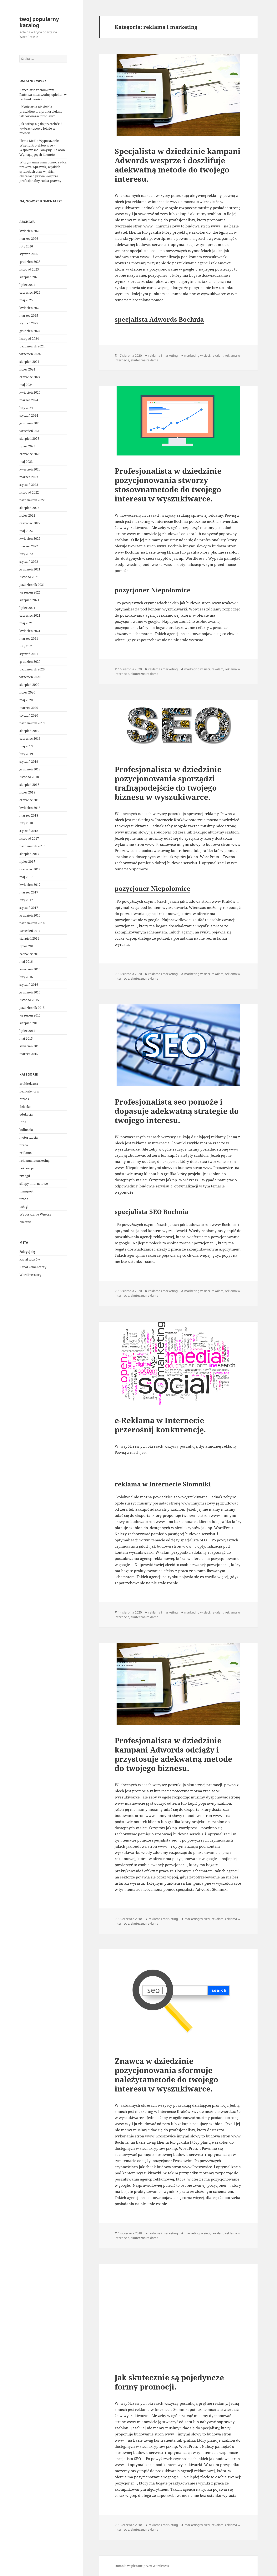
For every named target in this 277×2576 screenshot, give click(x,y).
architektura (28, 1084)
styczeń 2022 (28, 561)
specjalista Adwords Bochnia (159, 319)
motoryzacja (28, 1137)
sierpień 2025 (29, 277)
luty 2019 (26, 754)
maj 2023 (26, 462)
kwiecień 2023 (29, 469)
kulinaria (26, 1130)
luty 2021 (26, 646)
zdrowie (25, 1222)
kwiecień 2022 (29, 538)
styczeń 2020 (28, 715)
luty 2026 (26, 246)
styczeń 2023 (28, 485)
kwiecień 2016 (29, 969)
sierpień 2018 (29, 785)
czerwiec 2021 (29, 615)
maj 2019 (26, 746)
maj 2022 (26, 531)
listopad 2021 (29, 577)
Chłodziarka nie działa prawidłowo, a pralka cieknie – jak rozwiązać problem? (42, 111)
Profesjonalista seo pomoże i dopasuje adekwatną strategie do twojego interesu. (177, 1111)
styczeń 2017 (28, 908)
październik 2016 (32, 923)
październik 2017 (32, 846)
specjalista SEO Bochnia (152, 1211)
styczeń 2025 (28, 323)
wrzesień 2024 (30, 354)
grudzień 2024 (29, 331)
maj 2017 (26, 877)
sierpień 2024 (29, 362)
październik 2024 (32, 346)
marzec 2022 (28, 546)
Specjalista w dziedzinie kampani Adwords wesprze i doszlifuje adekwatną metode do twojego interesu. (177, 165)
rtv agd (24, 1176)
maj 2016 (26, 961)
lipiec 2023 (27, 446)
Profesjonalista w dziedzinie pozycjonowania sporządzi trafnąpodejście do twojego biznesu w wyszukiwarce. (168, 783)
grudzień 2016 (29, 915)
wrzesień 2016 (30, 931)
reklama (25, 1153)
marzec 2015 (28, 1054)
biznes (24, 1099)
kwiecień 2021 (29, 631)
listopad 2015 (29, 1000)
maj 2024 (26, 385)
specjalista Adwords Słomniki (202, 1889)
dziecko (25, 1107)
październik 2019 (32, 723)
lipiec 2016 (27, 946)
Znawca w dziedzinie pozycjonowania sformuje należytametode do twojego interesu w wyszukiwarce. (166, 2075)
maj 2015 (26, 1038)
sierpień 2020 (29, 685)
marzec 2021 (28, 638)
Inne (22, 1122)
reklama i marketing (34, 1160)
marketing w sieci (197, 355)
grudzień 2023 (29, 423)
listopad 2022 (29, 492)
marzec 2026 (28, 238)
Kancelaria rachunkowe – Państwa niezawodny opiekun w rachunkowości (43, 94)
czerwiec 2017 (29, 869)
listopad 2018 (29, 777)
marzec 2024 (28, 400)
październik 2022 (32, 500)
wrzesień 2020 (30, 677)
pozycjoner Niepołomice (152, 590)
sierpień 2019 (29, 731)
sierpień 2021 (29, 600)
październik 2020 (32, 669)
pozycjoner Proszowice (173, 2160)
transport (26, 1191)
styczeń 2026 (28, 254)
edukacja (26, 1114)
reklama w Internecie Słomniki (163, 1484)
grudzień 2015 (29, 992)
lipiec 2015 (27, 1031)
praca (23, 1145)
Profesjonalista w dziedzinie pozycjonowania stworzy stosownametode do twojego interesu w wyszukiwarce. (168, 485)
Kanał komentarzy (32, 1267)
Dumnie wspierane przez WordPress (142, 2566)
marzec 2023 (28, 477)
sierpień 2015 (29, 1023)
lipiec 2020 (27, 692)
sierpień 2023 (29, 438)
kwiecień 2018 (29, 808)
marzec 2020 (28, 708)
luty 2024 (26, 408)
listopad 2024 (29, 338)
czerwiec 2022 (29, 523)
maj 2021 (26, 623)
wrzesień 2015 (30, 1015)
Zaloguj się (27, 1252)
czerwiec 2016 (29, 954)
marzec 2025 (28, 315)
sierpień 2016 (29, 938)
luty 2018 (26, 823)
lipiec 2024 (27, 369)
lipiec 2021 (27, 608)
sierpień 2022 (29, 508)
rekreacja (26, 1168)
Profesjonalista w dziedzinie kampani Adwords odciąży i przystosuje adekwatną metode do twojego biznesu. (173, 1754)
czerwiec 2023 (29, 454)
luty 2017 (26, 900)
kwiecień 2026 (29, 231)
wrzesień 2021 (30, 592)
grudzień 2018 (29, 769)
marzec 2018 (28, 815)
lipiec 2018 (27, 792)
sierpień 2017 (29, 854)
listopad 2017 (29, 838)
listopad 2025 (29, 269)
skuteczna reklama (144, 360)
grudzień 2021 (29, 569)
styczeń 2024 (28, 415)
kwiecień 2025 (29, 308)
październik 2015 (32, 1008)
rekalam (217, 355)
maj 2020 (26, 700)
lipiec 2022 (27, 515)
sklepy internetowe (33, 1183)
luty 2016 (26, 977)
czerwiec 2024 (29, 377)
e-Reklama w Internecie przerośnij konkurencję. (160, 1425)
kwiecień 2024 (29, 392)
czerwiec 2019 (29, 738)
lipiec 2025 (27, 285)
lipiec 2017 (27, 861)
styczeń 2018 (28, 831)
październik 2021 (32, 585)
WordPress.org (30, 1275)
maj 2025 (26, 300)
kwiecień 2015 (29, 1046)
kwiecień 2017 (29, 885)
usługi (23, 1207)
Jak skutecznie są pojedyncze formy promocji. (169, 2382)
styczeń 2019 (28, 761)
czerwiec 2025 (29, 292)
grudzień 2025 (29, 262)
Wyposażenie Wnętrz (35, 1214)
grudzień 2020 (29, 661)
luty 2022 (26, 554)
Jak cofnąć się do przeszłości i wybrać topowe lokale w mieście (40, 128)
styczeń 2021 (28, 654)
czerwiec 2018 (29, 800)
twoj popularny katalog (39, 22)
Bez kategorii (29, 1091)
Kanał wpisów (29, 1259)
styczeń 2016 (28, 984)
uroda (23, 1199)
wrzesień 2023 (30, 431)
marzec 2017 (28, 892)
